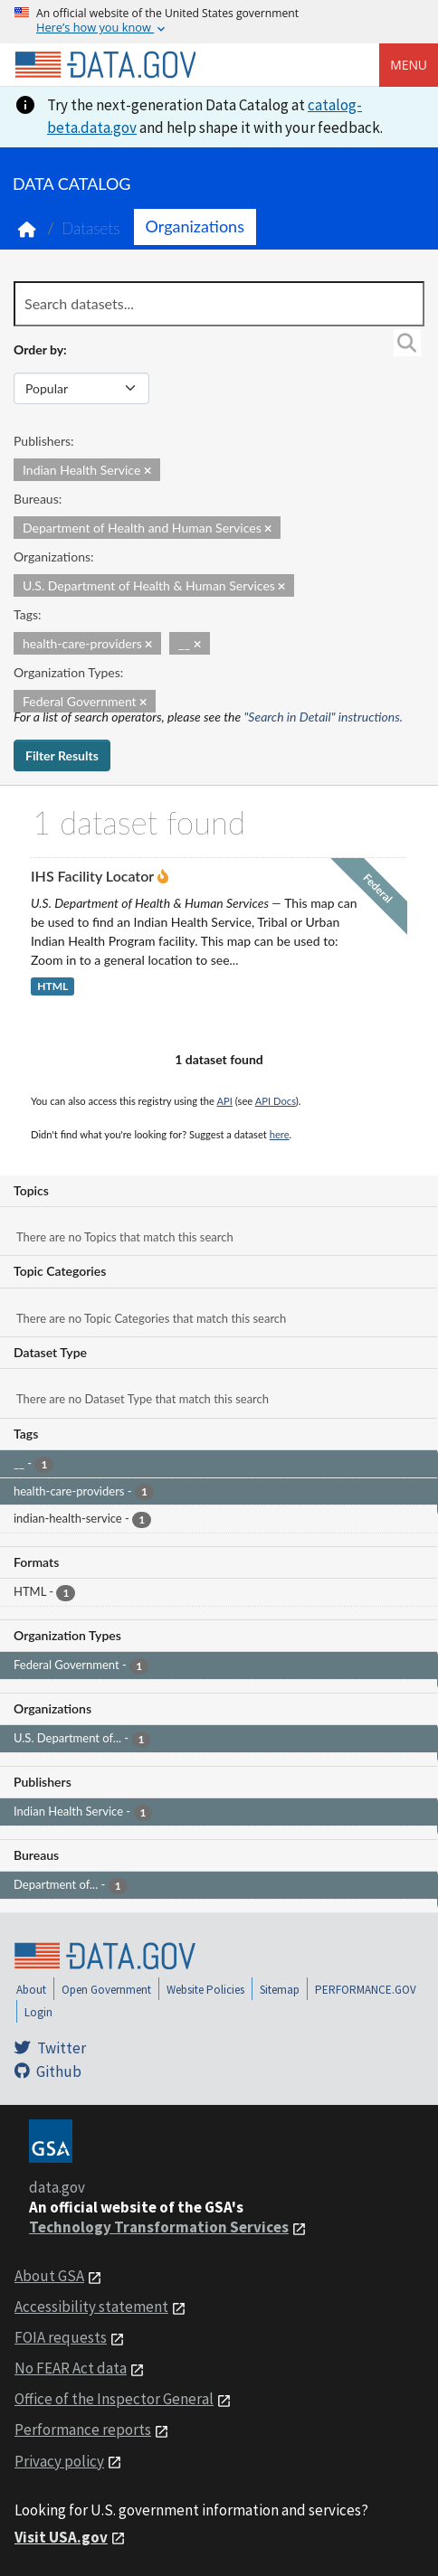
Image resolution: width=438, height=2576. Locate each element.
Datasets (91, 228)
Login (38, 2012)
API (225, 1101)
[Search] (407, 342)
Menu (408, 64)
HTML (52, 987)
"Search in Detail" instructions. (324, 716)
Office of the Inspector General (114, 2399)
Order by (38, 349)
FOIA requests (60, 2337)
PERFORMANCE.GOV (365, 1989)
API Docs (275, 1101)
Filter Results (62, 755)
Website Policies (205, 1989)
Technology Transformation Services (159, 2227)
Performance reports (82, 2429)
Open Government (106, 1989)
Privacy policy (59, 2461)
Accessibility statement (91, 2307)
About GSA (49, 2276)
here (280, 1134)
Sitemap (280, 1989)
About (31, 1989)
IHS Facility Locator (92, 875)
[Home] (104, 65)
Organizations (195, 226)
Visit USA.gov (61, 2537)
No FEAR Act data (70, 2368)
